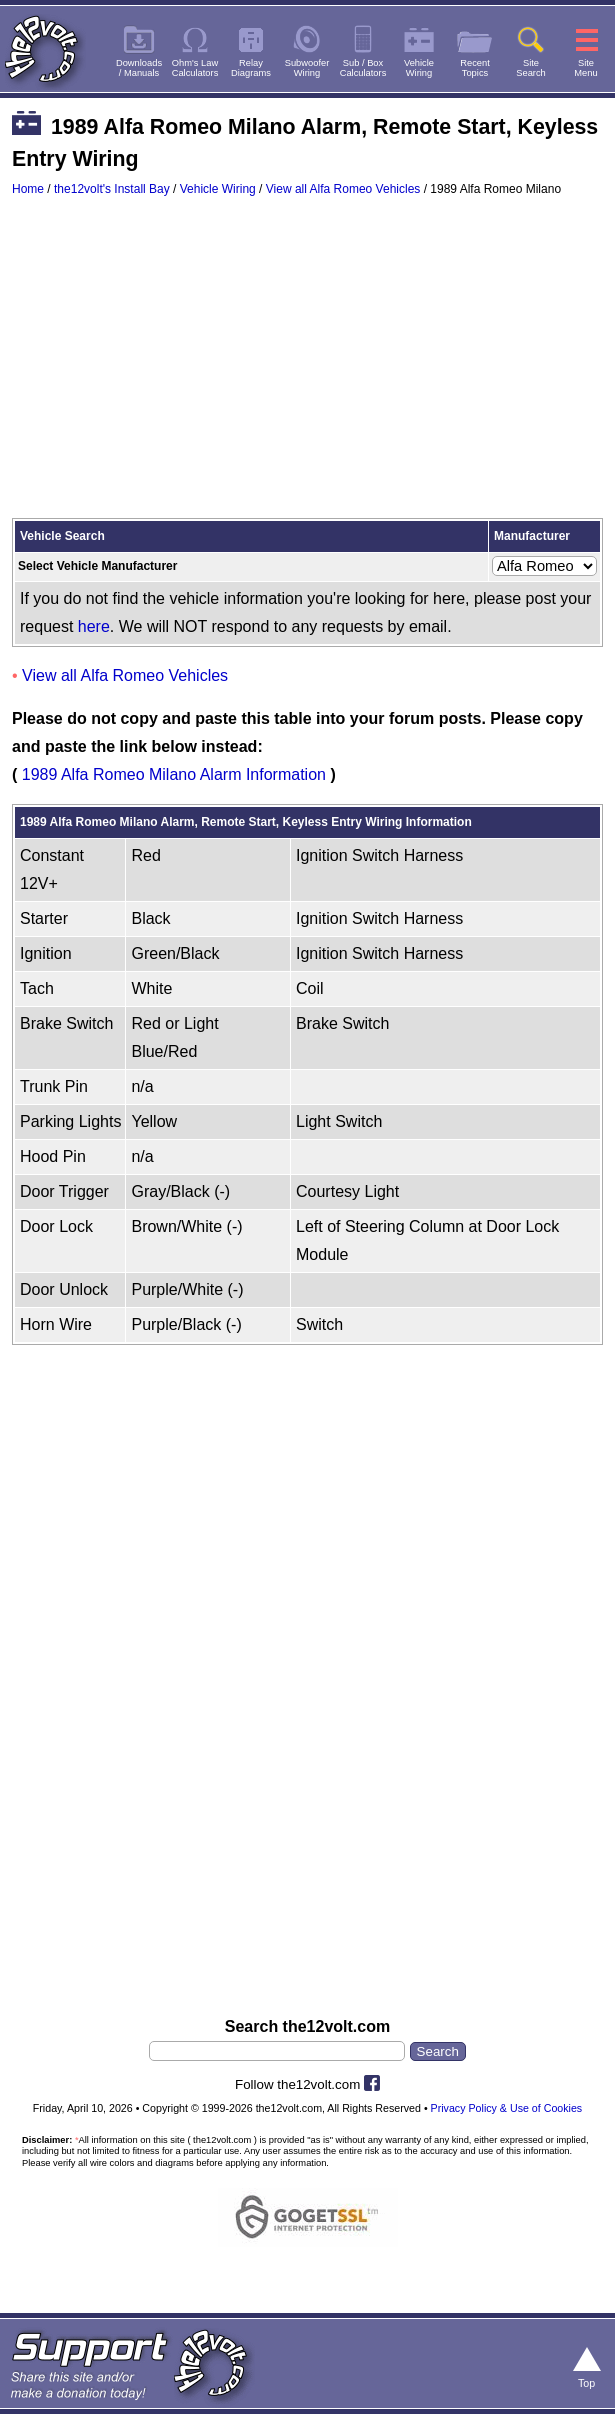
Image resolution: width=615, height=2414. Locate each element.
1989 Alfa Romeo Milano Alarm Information (174, 774)
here (94, 626)
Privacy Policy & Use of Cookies (507, 2108)
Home (28, 189)
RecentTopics (475, 68)
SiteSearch (531, 68)
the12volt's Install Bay (112, 189)
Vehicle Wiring (218, 189)
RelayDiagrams (251, 68)
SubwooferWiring (307, 68)
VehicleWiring (419, 68)
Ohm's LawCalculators (195, 68)
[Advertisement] (307, 367)
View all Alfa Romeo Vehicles (343, 189)
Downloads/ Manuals (139, 68)
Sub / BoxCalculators (363, 68)
